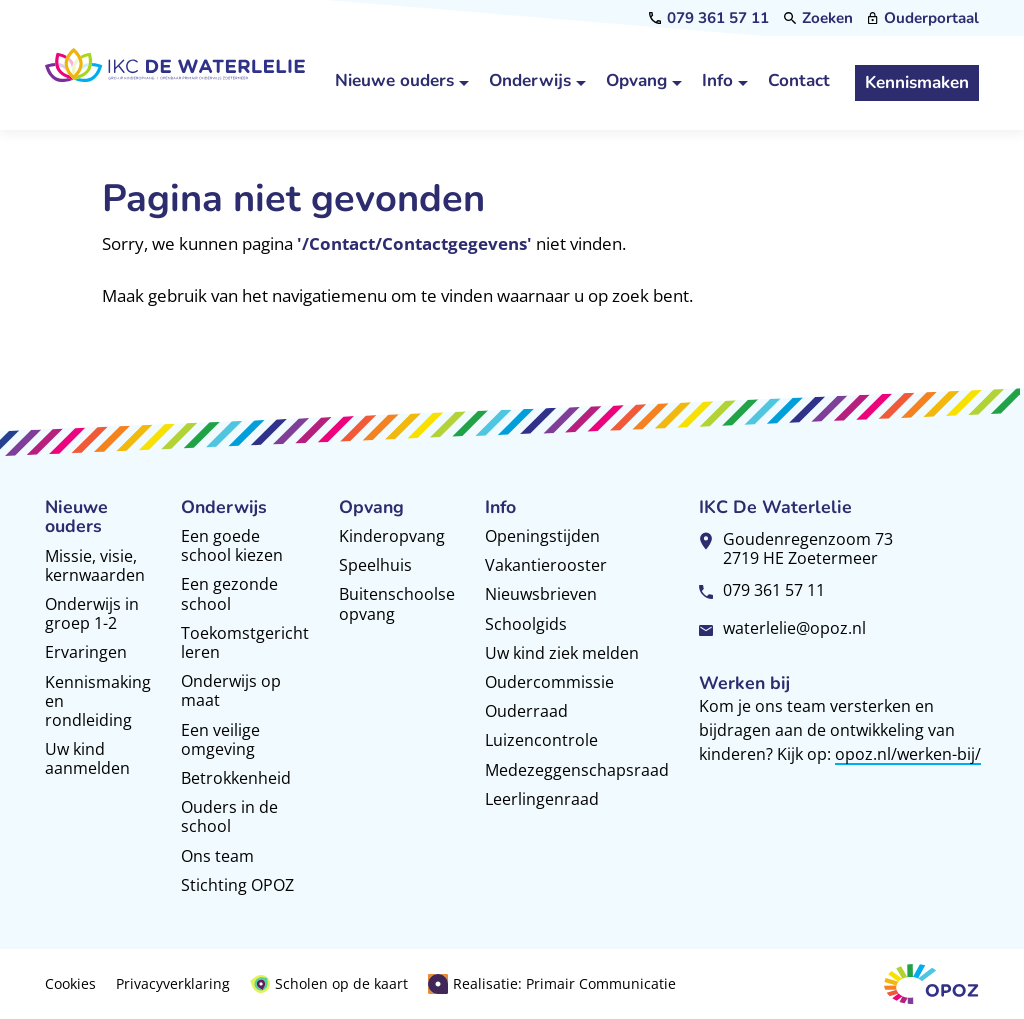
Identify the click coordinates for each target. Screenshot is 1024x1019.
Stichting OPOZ (237, 885)
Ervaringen (86, 652)
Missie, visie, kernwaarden (95, 565)
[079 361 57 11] (709, 18)
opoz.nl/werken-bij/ (908, 754)
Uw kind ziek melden (562, 653)
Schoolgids (526, 624)
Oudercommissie (549, 682)
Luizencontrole (541, 740)
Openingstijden (542, 536)
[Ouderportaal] (923, 18)
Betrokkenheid (236, 778)
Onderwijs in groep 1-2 (92, 613)
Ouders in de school (229, 816)
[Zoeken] (818, 18)
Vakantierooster (546, 565)
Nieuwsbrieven (541, 594)
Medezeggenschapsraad (577, 770)
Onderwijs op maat (231, 690)
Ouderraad (526, 711)
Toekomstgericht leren (245, 642)
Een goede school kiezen (232, 545)
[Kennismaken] (917, 83)
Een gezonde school (229, 593)
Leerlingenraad (542, 799)
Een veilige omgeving (220, 739)
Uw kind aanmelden (87, 758)
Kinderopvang (392, 536)
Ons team (217, 856)
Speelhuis (375, 565)
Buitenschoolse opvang (397, 603)
